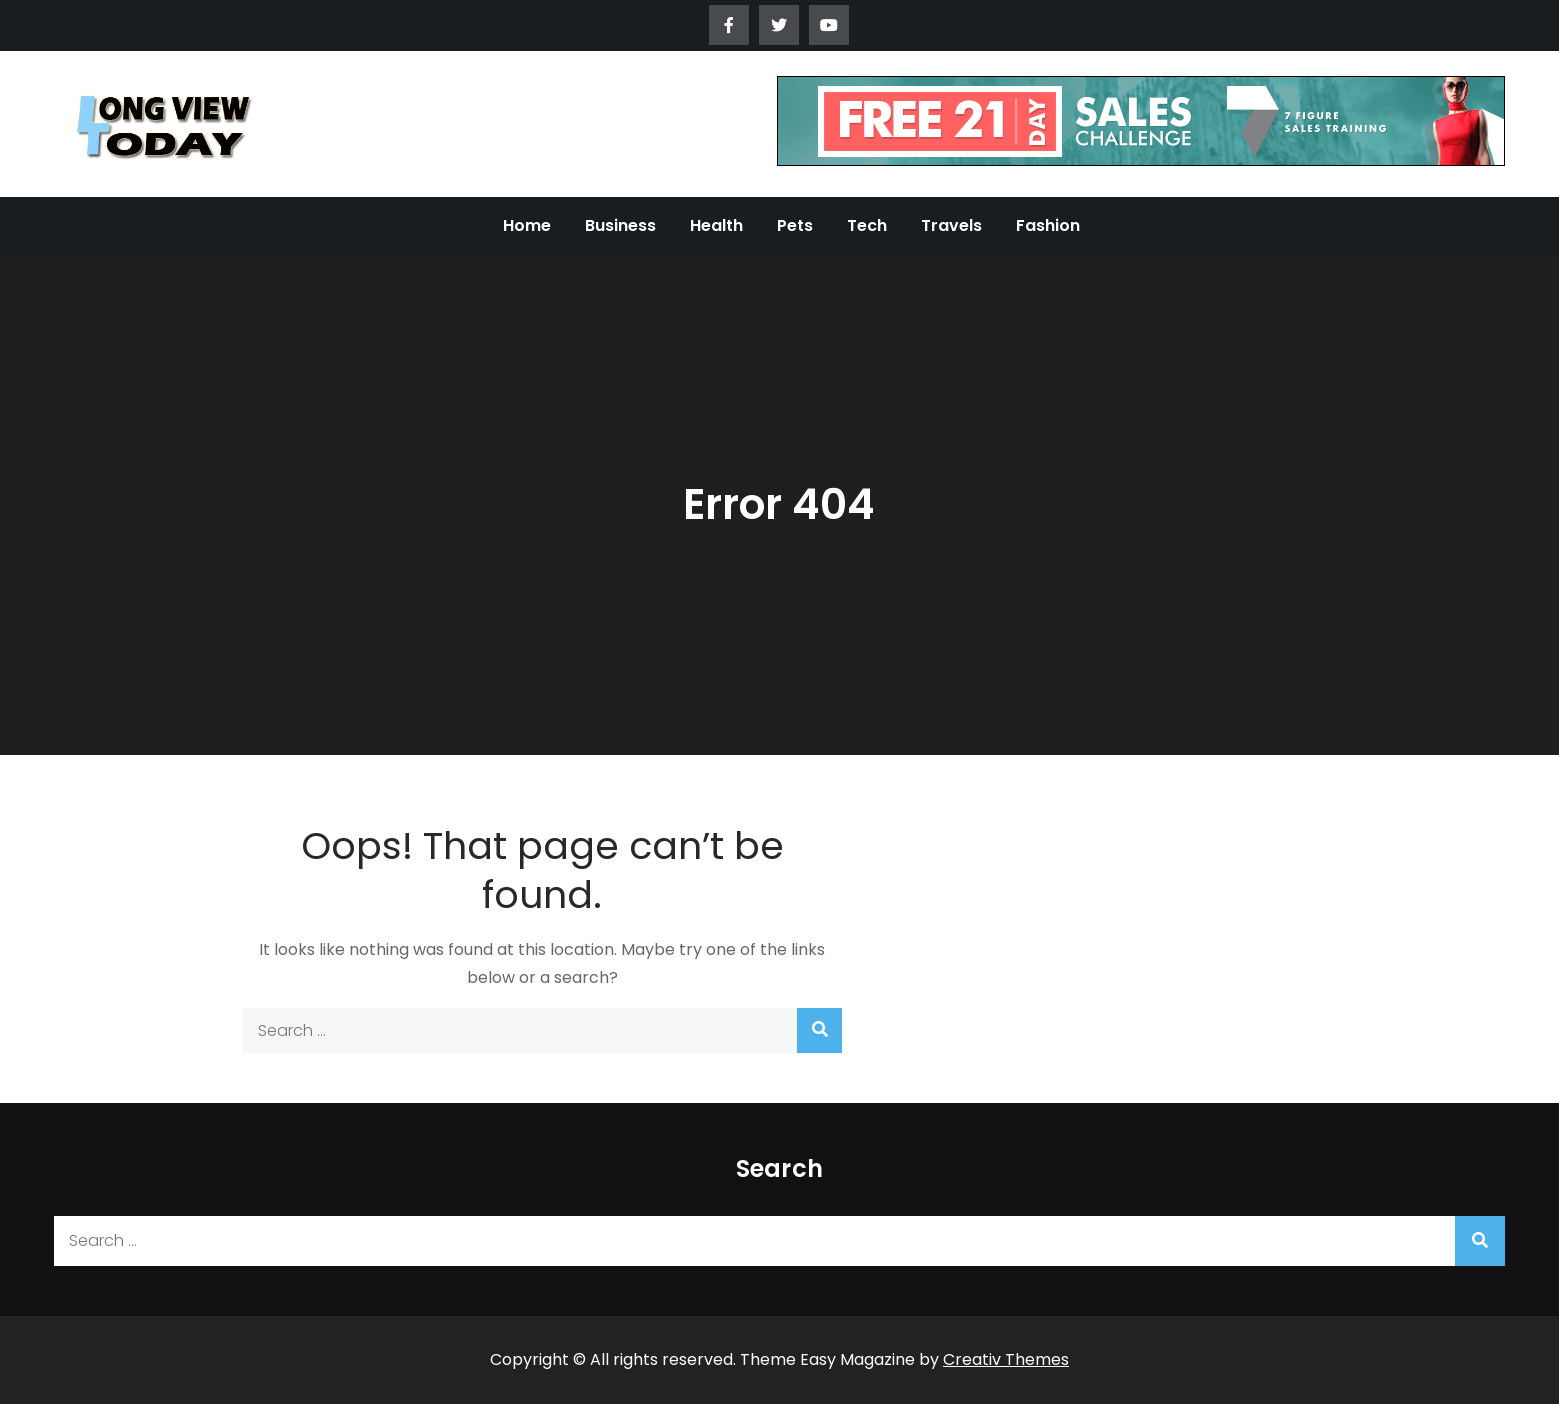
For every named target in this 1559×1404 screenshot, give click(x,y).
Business (620, 225)
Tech (867, 225)
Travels (951, 225)
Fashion (1048, 225)
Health (716, 225)
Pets (795, 225)
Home (527, 225)
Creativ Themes (1006, 1359)
